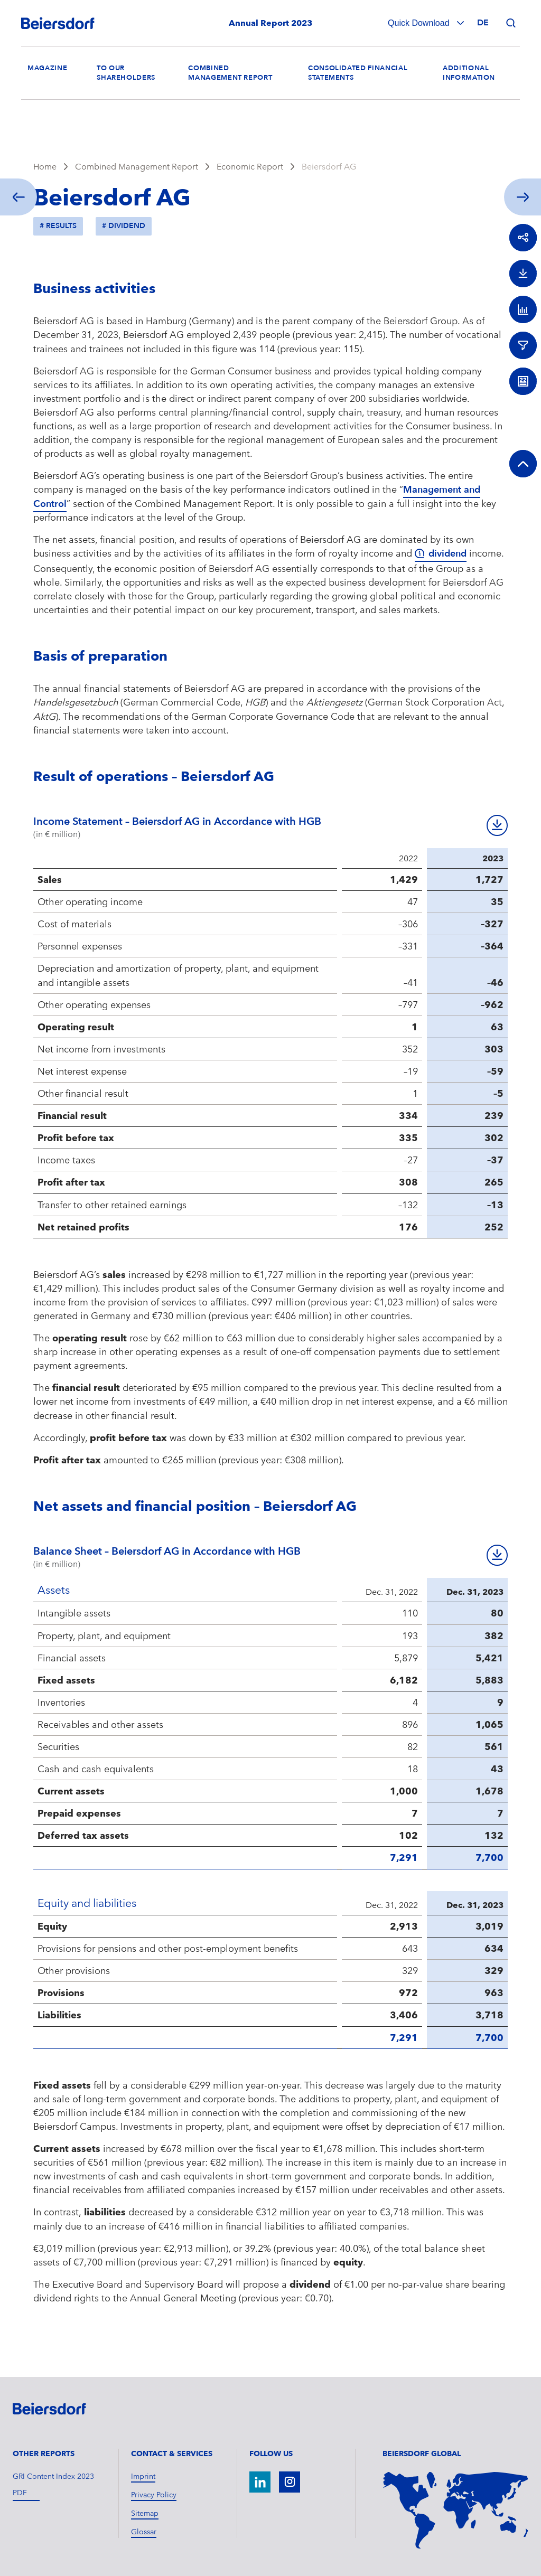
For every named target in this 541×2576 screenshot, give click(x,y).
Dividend (126, 226)
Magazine (47, 68)
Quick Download (420, 22)
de (483, 23)
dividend (447, 553)
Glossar (143, 2531)
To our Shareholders (126, 72)
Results (61, 226)
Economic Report (250, 167)
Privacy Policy (153, 2494)
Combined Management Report (230, 72)
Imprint (143, 2476)
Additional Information (469, 72)
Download (497, 825)
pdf (20, 2492)
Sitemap (144, 2513)
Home (45, 167)
